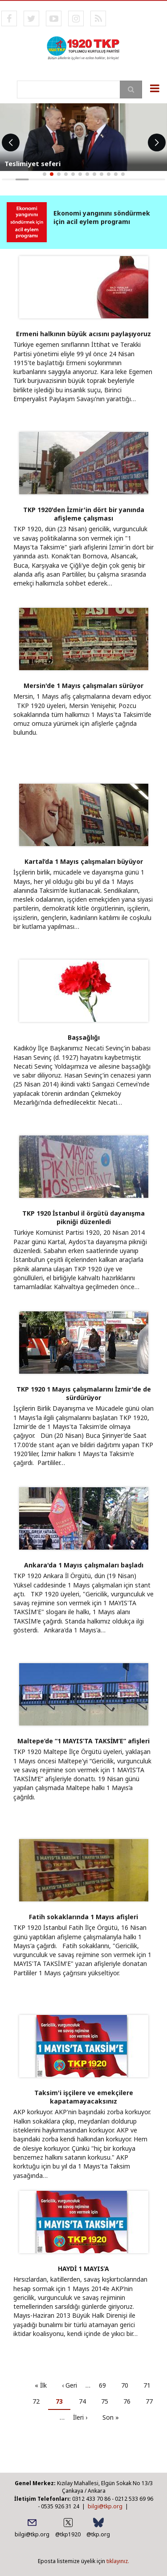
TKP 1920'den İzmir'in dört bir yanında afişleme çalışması (83, 513)
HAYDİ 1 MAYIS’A (83, 2268)
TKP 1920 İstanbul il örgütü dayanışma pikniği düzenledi (83, 1217)
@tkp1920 (68, 2534)
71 (150, 2385)
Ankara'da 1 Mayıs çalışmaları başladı (83, 1565)
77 (152, 2401)
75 (108, 2401)
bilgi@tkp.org (105, 2506)
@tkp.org (98, 2534)
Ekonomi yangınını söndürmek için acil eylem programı (101, 217)
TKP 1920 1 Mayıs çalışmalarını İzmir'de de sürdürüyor (83, 1393)
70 (128, 2385)
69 (106, 2385)
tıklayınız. (117, 2561)
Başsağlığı (84, 1037)
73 (63, 2403)
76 (130, 2401)
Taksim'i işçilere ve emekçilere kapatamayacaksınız (83, 2096)
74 (86, 2401)
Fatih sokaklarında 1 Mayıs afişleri (83, 1917)
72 (39, 2401)
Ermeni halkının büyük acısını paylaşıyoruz (83, 334)
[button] (44, 174)
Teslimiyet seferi (32, 163)
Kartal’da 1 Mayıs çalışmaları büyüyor (83, 861)
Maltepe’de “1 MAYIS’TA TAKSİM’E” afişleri (83, 1741)
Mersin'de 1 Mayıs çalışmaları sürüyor (83, 685)
